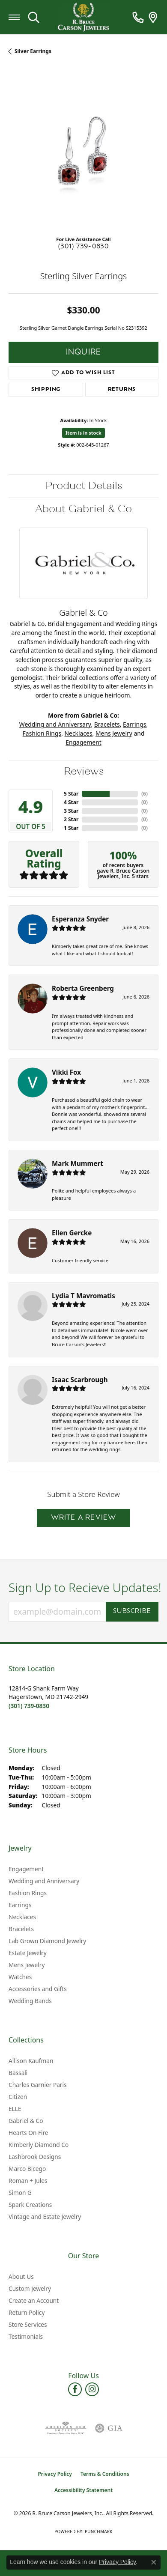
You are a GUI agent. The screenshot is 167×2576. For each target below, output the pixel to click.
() (144, 793)
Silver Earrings (33, 51)
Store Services (28, 2324)
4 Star (71, 802)
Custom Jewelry (30, 2288)
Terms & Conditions (105, 2474)
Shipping (45, 389)
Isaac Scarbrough (80, 1379)
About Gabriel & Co (83, 509)
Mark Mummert (77, 1163)
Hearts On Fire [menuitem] (28, 2133)
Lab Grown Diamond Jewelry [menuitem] (47, 1941)
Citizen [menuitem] (18, 2097)
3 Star (71, 810)
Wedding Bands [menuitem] (30, 2001)
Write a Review (83, 1518)
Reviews (84, 771)
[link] (138, 17)
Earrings (134, 724)
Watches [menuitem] (20, 1977)
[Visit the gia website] (108, 2428)
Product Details (83, 486)
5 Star (71, 793)
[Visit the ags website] (65, 2428)
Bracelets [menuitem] (21, 1929)
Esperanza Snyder (80, 919)
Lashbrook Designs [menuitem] (35, 2157)
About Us (21, 2276)
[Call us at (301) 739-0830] (29, 1706)
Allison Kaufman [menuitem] (31, 2061)
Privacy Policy (55, 2474)
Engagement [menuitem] (26, 1869)
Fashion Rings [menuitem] (28, 1893)
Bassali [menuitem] (18, 2073)
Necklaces (78, 733)
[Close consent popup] (153, 2562)
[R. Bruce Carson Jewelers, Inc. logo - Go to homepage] (83, 17)
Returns (122, 389)
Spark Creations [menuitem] (30, 2204)
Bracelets (107, 724)
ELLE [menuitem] (15, 2109)
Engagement (83, 742)
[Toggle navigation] (14, 17)
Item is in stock (83, 432)
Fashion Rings (42, 733)
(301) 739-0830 (83, 247)
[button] (33, 17)
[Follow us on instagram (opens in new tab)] (92, 2389)
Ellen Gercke (72, 1232)
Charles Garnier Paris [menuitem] (38, 2085)
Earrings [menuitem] (20, 1905)
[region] (83, 154)
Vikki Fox (66, 1072)
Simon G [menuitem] (20, 2192)
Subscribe (132, 1611)
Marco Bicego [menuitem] (27, 2169)
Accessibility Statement (83, 2490)
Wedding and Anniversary (55, 724)
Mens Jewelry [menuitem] (27, 1965)
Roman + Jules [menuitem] (28, 2180)
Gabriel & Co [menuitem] (26, 2121)
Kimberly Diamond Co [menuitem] (39, 2145)
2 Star (71, 819)
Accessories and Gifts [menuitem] (38, 1989)
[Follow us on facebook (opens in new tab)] (75, 2389)
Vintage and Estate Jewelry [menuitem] (45, 2216)
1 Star (71, 828)
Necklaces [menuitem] (22, 1917)
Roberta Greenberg (83, 988)
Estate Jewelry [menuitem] (28, 1953)
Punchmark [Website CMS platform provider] (99, 2531)
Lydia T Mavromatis (83, 1295)
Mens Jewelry (113, 733)
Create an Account (34, 2300)
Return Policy (27, 2312)
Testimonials (26, 2336)
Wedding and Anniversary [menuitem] (44, 1881)
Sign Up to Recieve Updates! (83, 1587)
